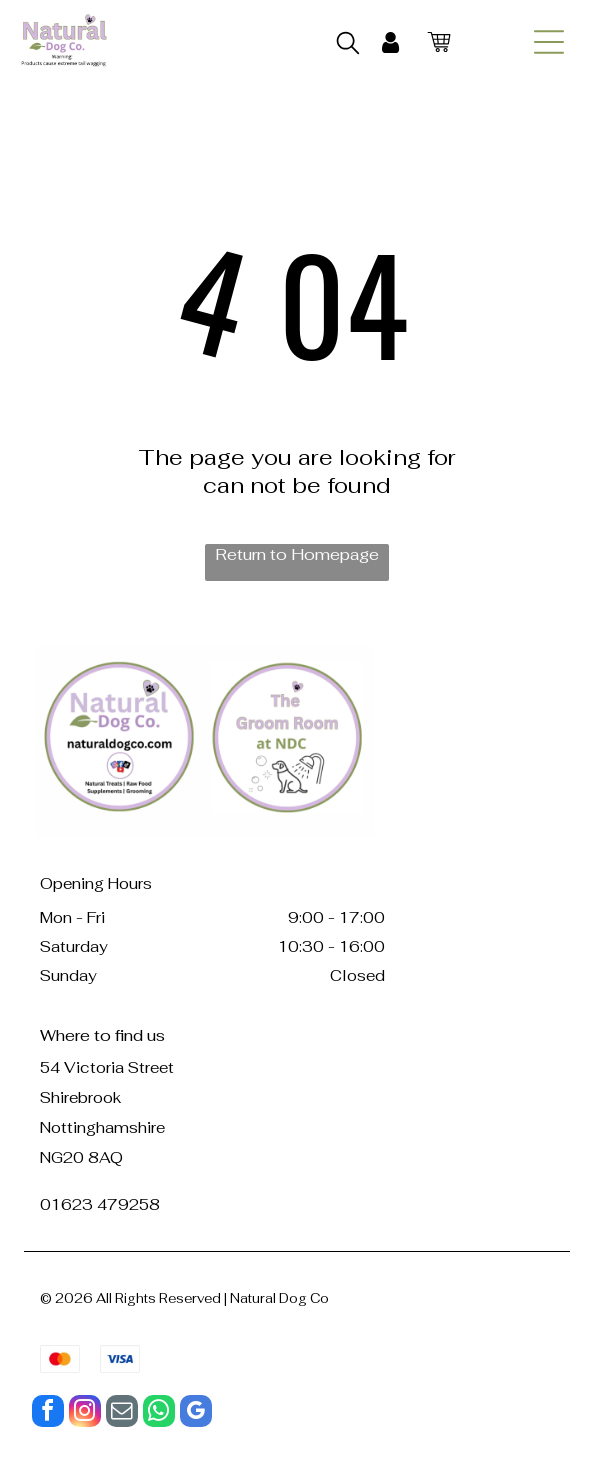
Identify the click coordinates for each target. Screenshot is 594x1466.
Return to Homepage (297, 554)
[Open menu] (549, 42)
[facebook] (48, 1413)
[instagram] (85, 1413)
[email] (122, 1413)
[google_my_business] (196, 1413)
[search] (348, 45)
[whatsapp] (159, 1413)
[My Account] (390, 42)
